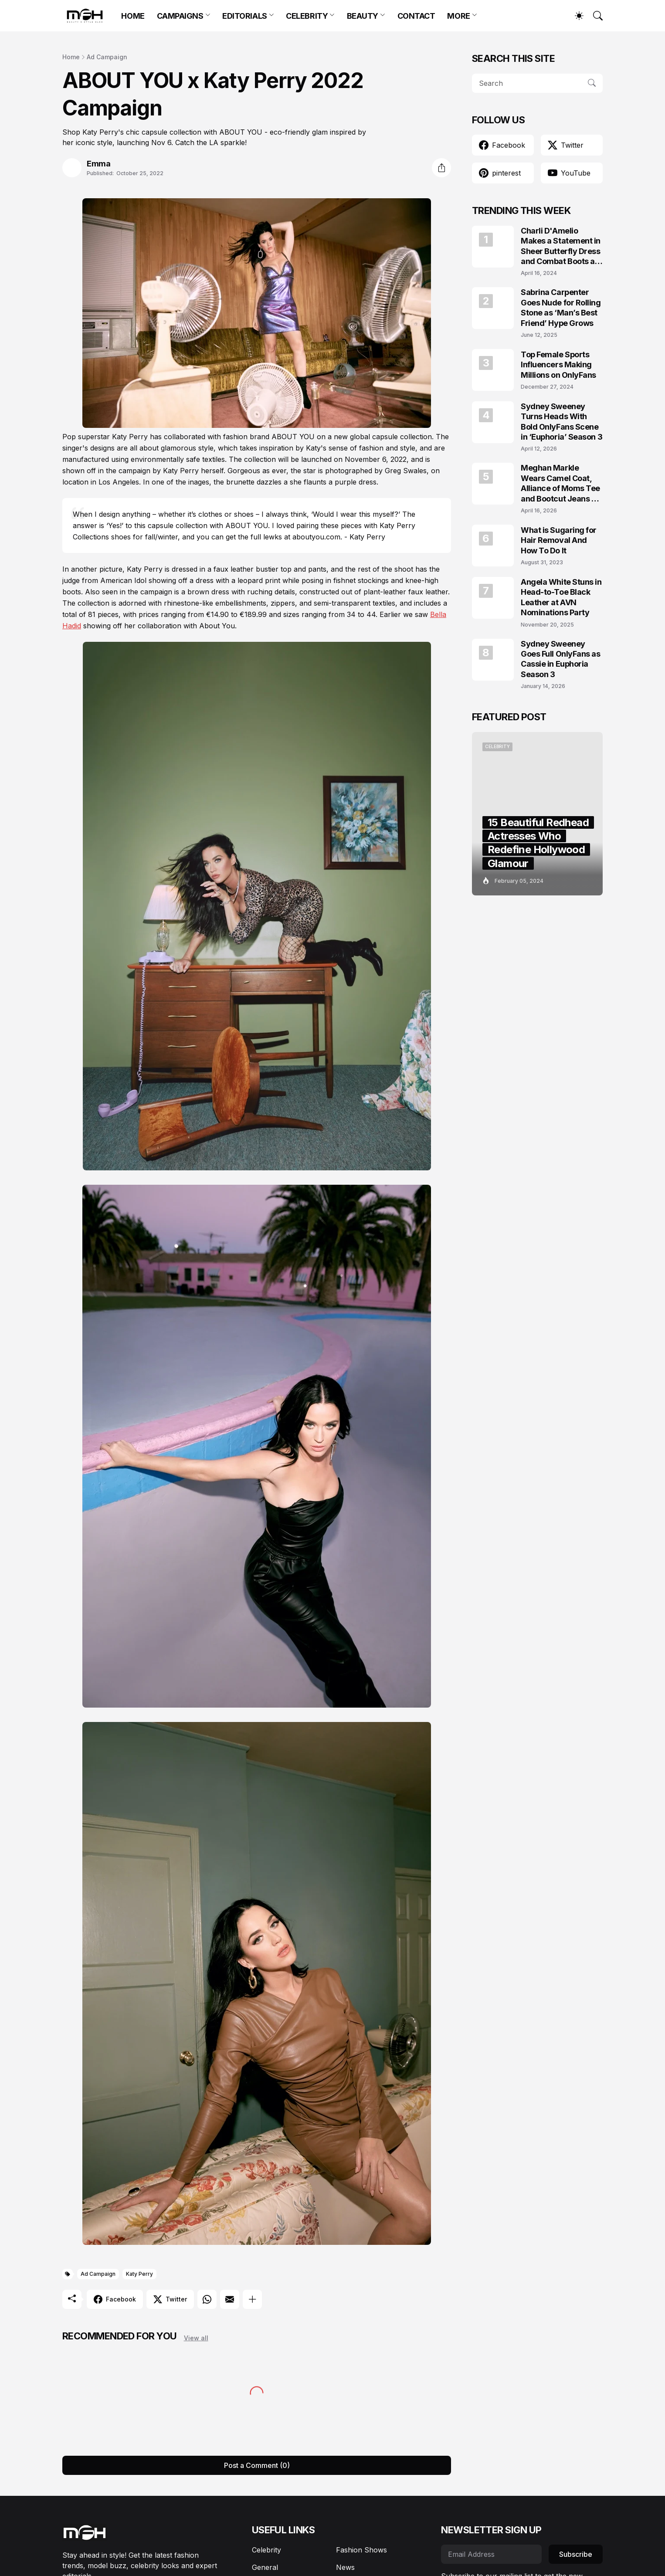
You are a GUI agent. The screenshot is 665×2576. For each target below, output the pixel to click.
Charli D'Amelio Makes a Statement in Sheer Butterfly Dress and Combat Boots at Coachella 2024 (561, 246)
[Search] (594, 15)
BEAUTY (362, 15)
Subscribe (575, 2554)
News (345, 2567)
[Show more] (252, 2299)
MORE (458, 15)
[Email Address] (491, 2554)
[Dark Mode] (575, 15)
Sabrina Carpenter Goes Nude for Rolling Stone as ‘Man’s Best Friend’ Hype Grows (561, 307)
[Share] (441, 167)
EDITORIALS (244, 15)
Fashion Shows (361, 2549)
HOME (132, 15)
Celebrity (266, 2549)
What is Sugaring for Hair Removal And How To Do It (559, 540)
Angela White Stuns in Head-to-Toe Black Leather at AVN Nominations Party (561, 597)
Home (71, 57)
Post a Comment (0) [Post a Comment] (257, 2465)
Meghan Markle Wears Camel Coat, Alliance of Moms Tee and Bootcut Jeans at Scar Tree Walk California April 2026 (560, 483)
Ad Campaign (107, 57)
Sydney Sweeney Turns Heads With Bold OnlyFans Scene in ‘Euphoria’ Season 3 (561, 421)
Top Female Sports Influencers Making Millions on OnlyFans (558, 365)
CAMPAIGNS (180, 15)
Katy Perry (139, 2274)
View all (196, 2338)
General (265, 2567)
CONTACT (416, 15)
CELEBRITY (307, 15)
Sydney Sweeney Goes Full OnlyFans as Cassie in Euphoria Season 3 (561, 659)
